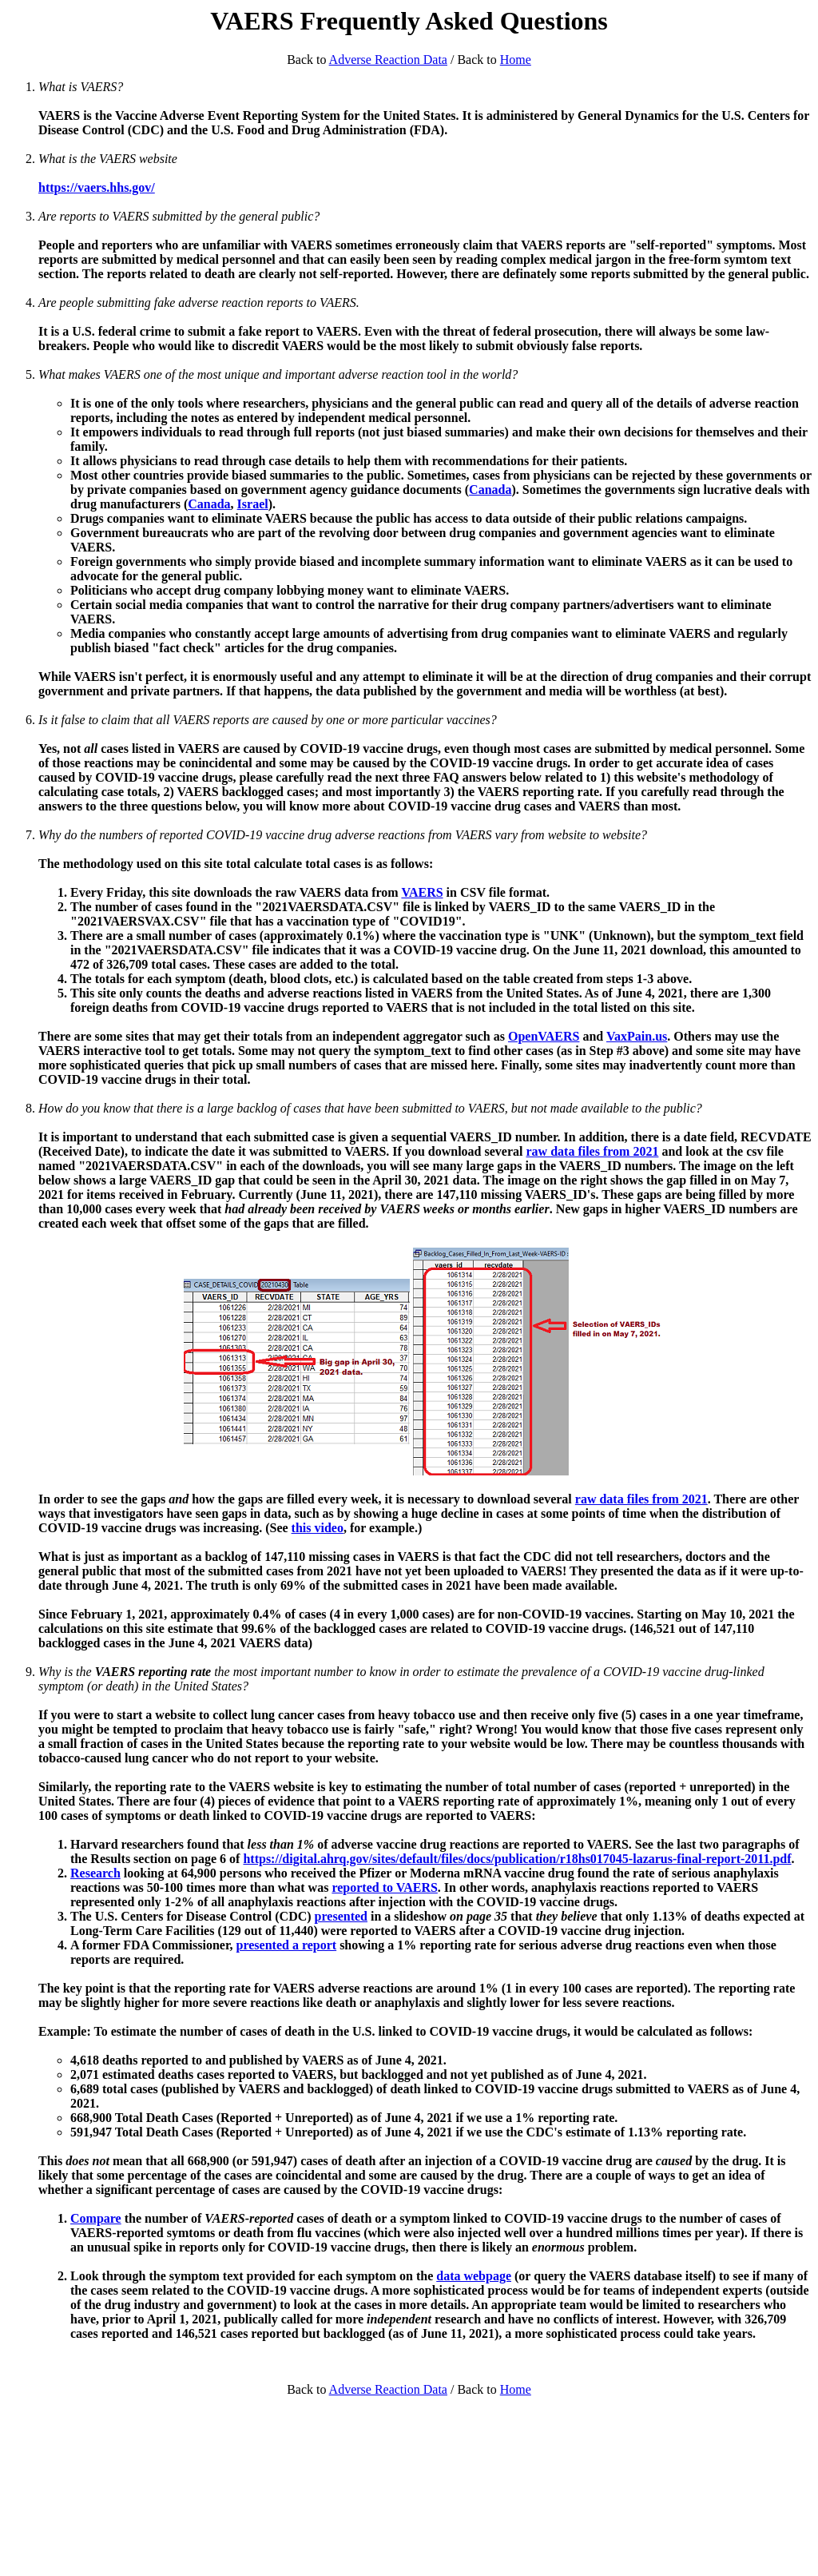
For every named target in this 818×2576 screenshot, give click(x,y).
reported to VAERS (384, 1887)
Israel (252, 504)
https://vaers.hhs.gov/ (96, 187)
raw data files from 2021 (592, 1151)
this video (317, 1528)
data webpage (473, 2276)
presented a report (286, 1945)
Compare (95, 2218)
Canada (490, 489)
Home (515, 59)
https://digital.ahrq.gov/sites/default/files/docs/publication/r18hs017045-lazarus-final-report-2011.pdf (517, 1858)
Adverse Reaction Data (388, 59)
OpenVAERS (544, 1036)
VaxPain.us (636, 1036)
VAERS (422, 892)
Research (95, 1873)
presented (341, 1916)
